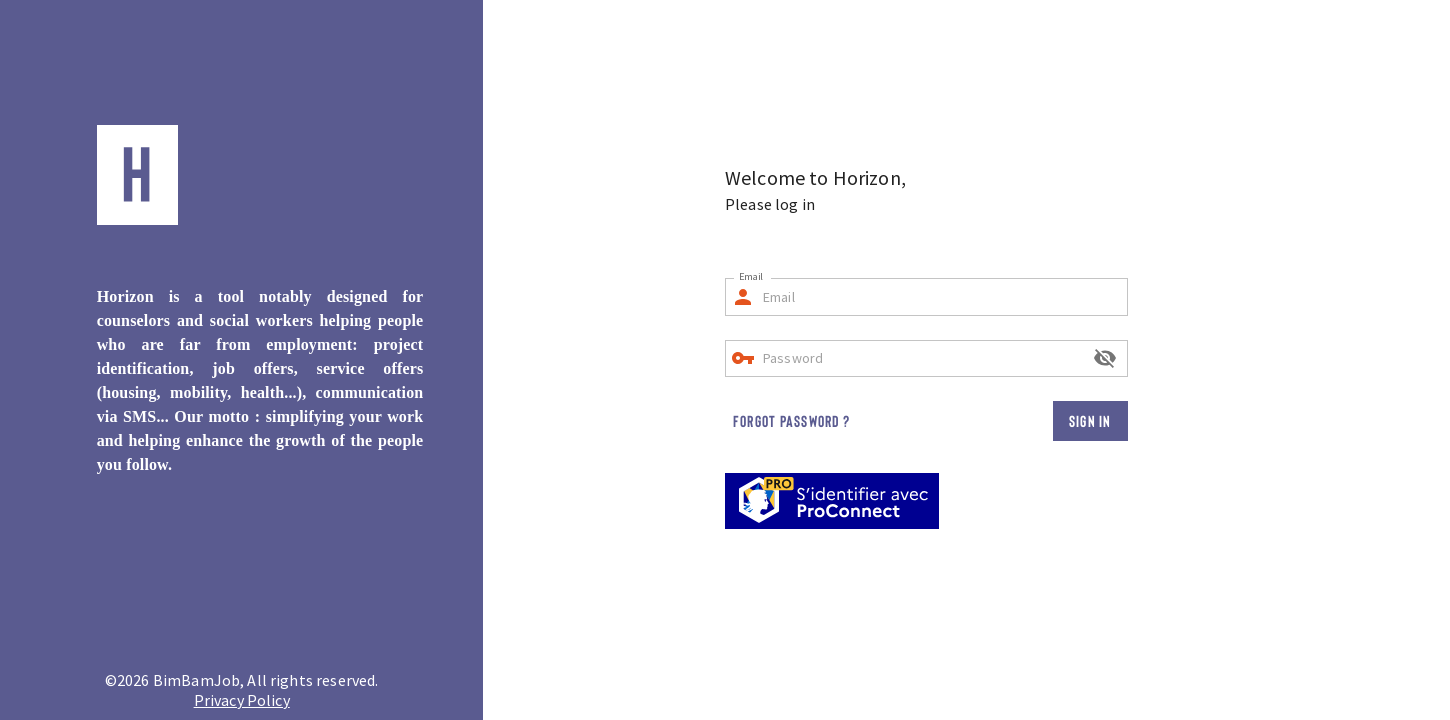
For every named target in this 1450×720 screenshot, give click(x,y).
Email (751, 277)
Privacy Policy (242, 700)
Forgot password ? (791, 420)
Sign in (1090, 420)
